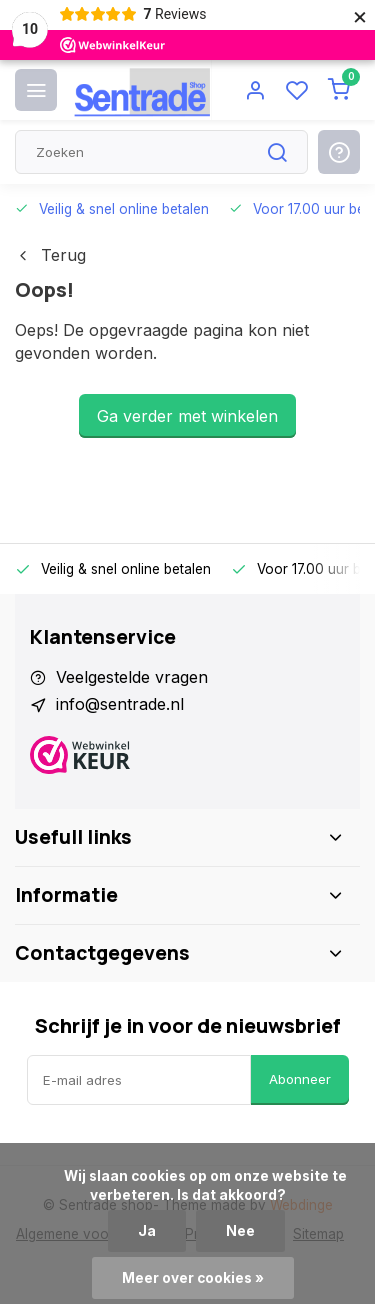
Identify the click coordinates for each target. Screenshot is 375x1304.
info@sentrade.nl (120, 704)
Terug (50, 255)
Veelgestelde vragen (132, 677)
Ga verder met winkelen (187, 416)
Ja (147, 1231)
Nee (240, 1231)
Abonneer (300, 1079)
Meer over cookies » (193, 1278)
